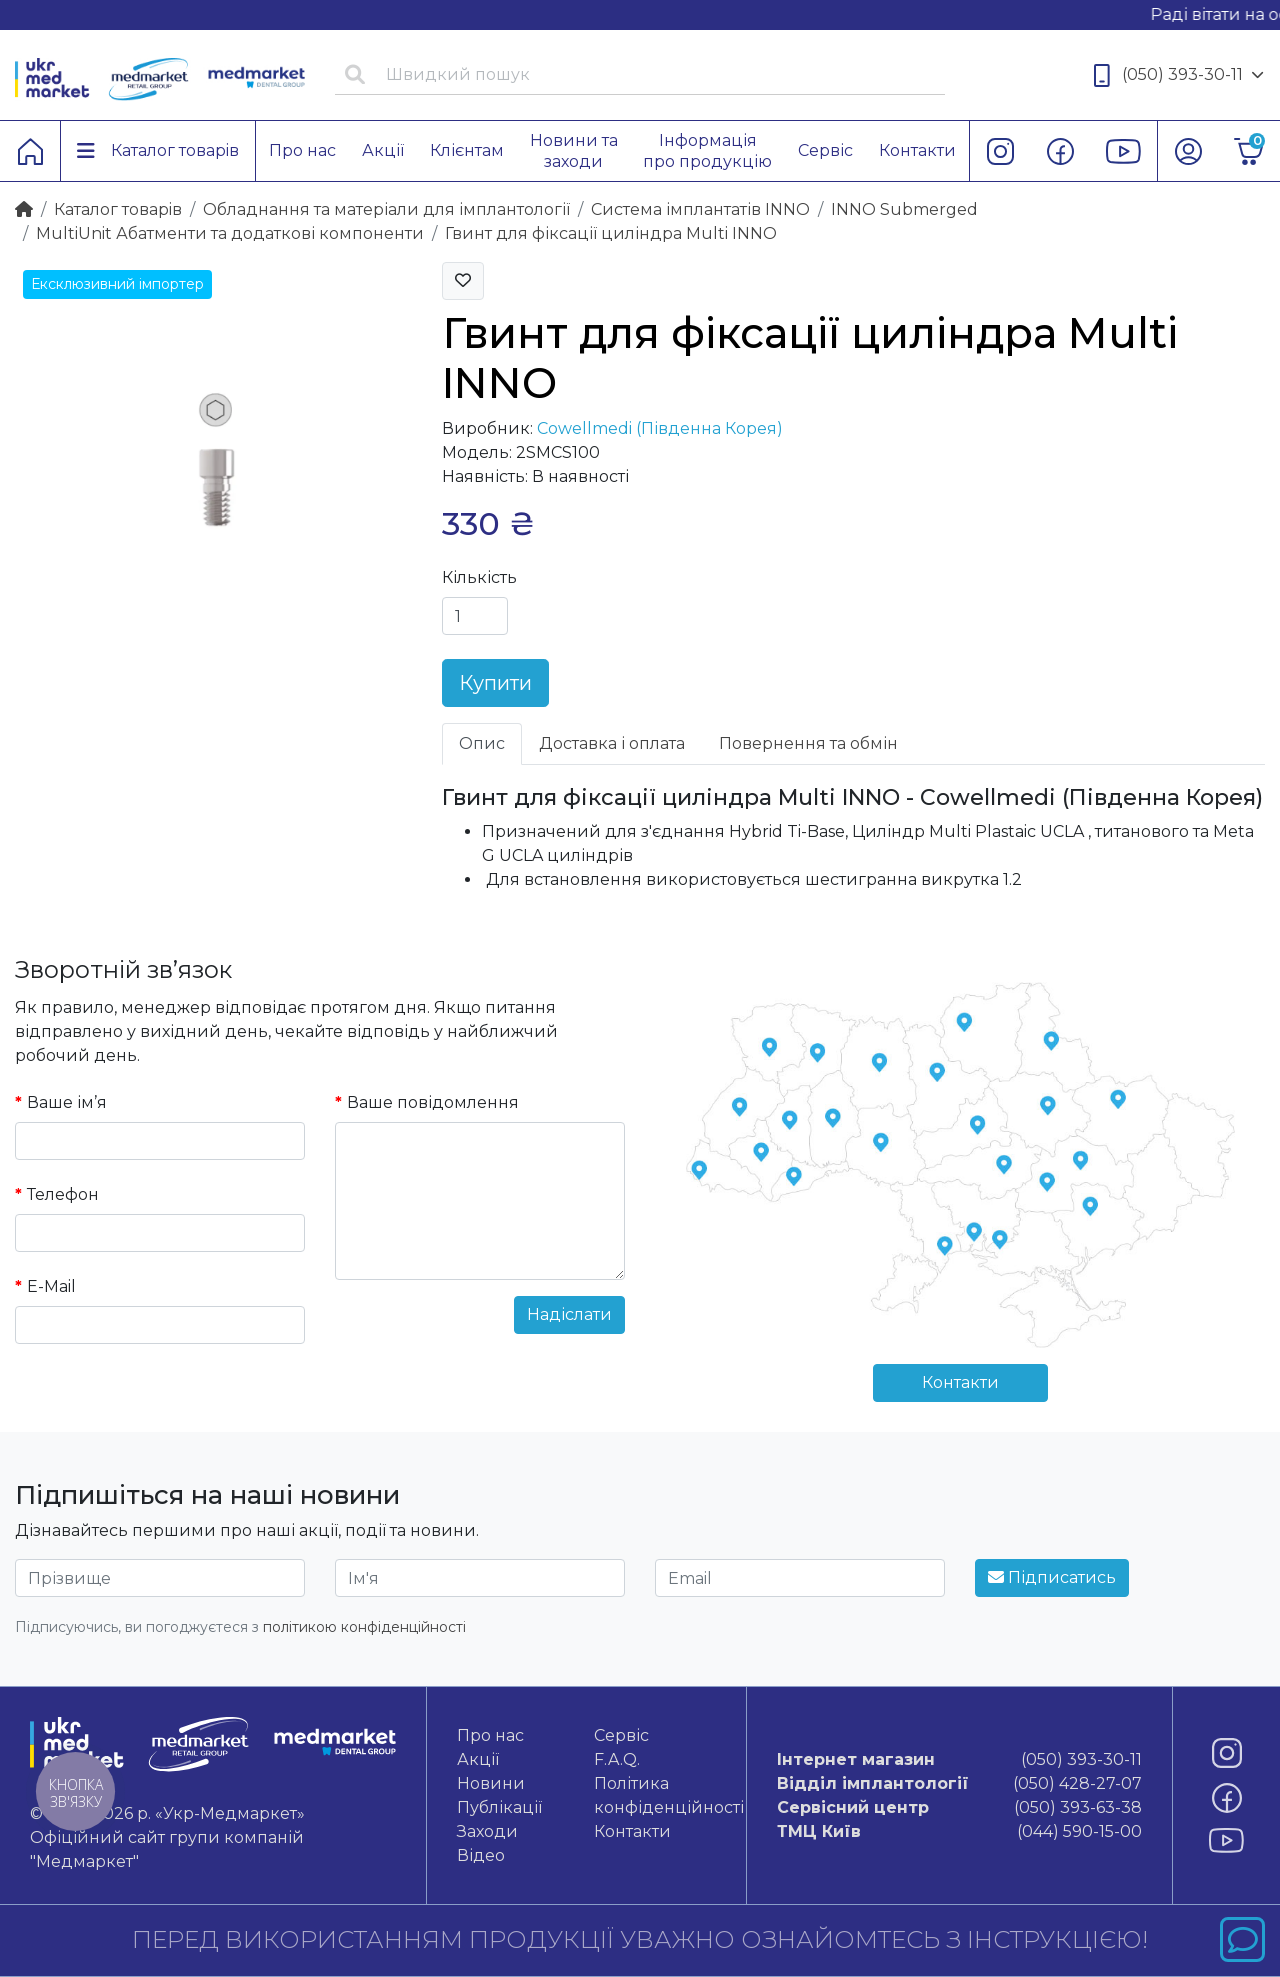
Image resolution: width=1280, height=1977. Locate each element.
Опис (482, 743)
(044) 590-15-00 (960, 1832)
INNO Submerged (904, 209)
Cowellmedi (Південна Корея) (660, 428)
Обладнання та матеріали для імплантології (386, 209)
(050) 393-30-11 (1179, 75)
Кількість (479, 577)
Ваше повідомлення (433, 1102)
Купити (495, 683)
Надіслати (569, 1314)
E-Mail (51, 1286)
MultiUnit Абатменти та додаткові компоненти (230, 233)
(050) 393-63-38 (960, 1808)
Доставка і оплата (612, 743)
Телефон (63, 1194)
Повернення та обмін (808, 743)
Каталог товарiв (118, 209)
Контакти (960, 1382)
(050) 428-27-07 (960, 1784)
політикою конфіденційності (364, 1627)
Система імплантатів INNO (700, 209)
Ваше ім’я (67, 1102)
